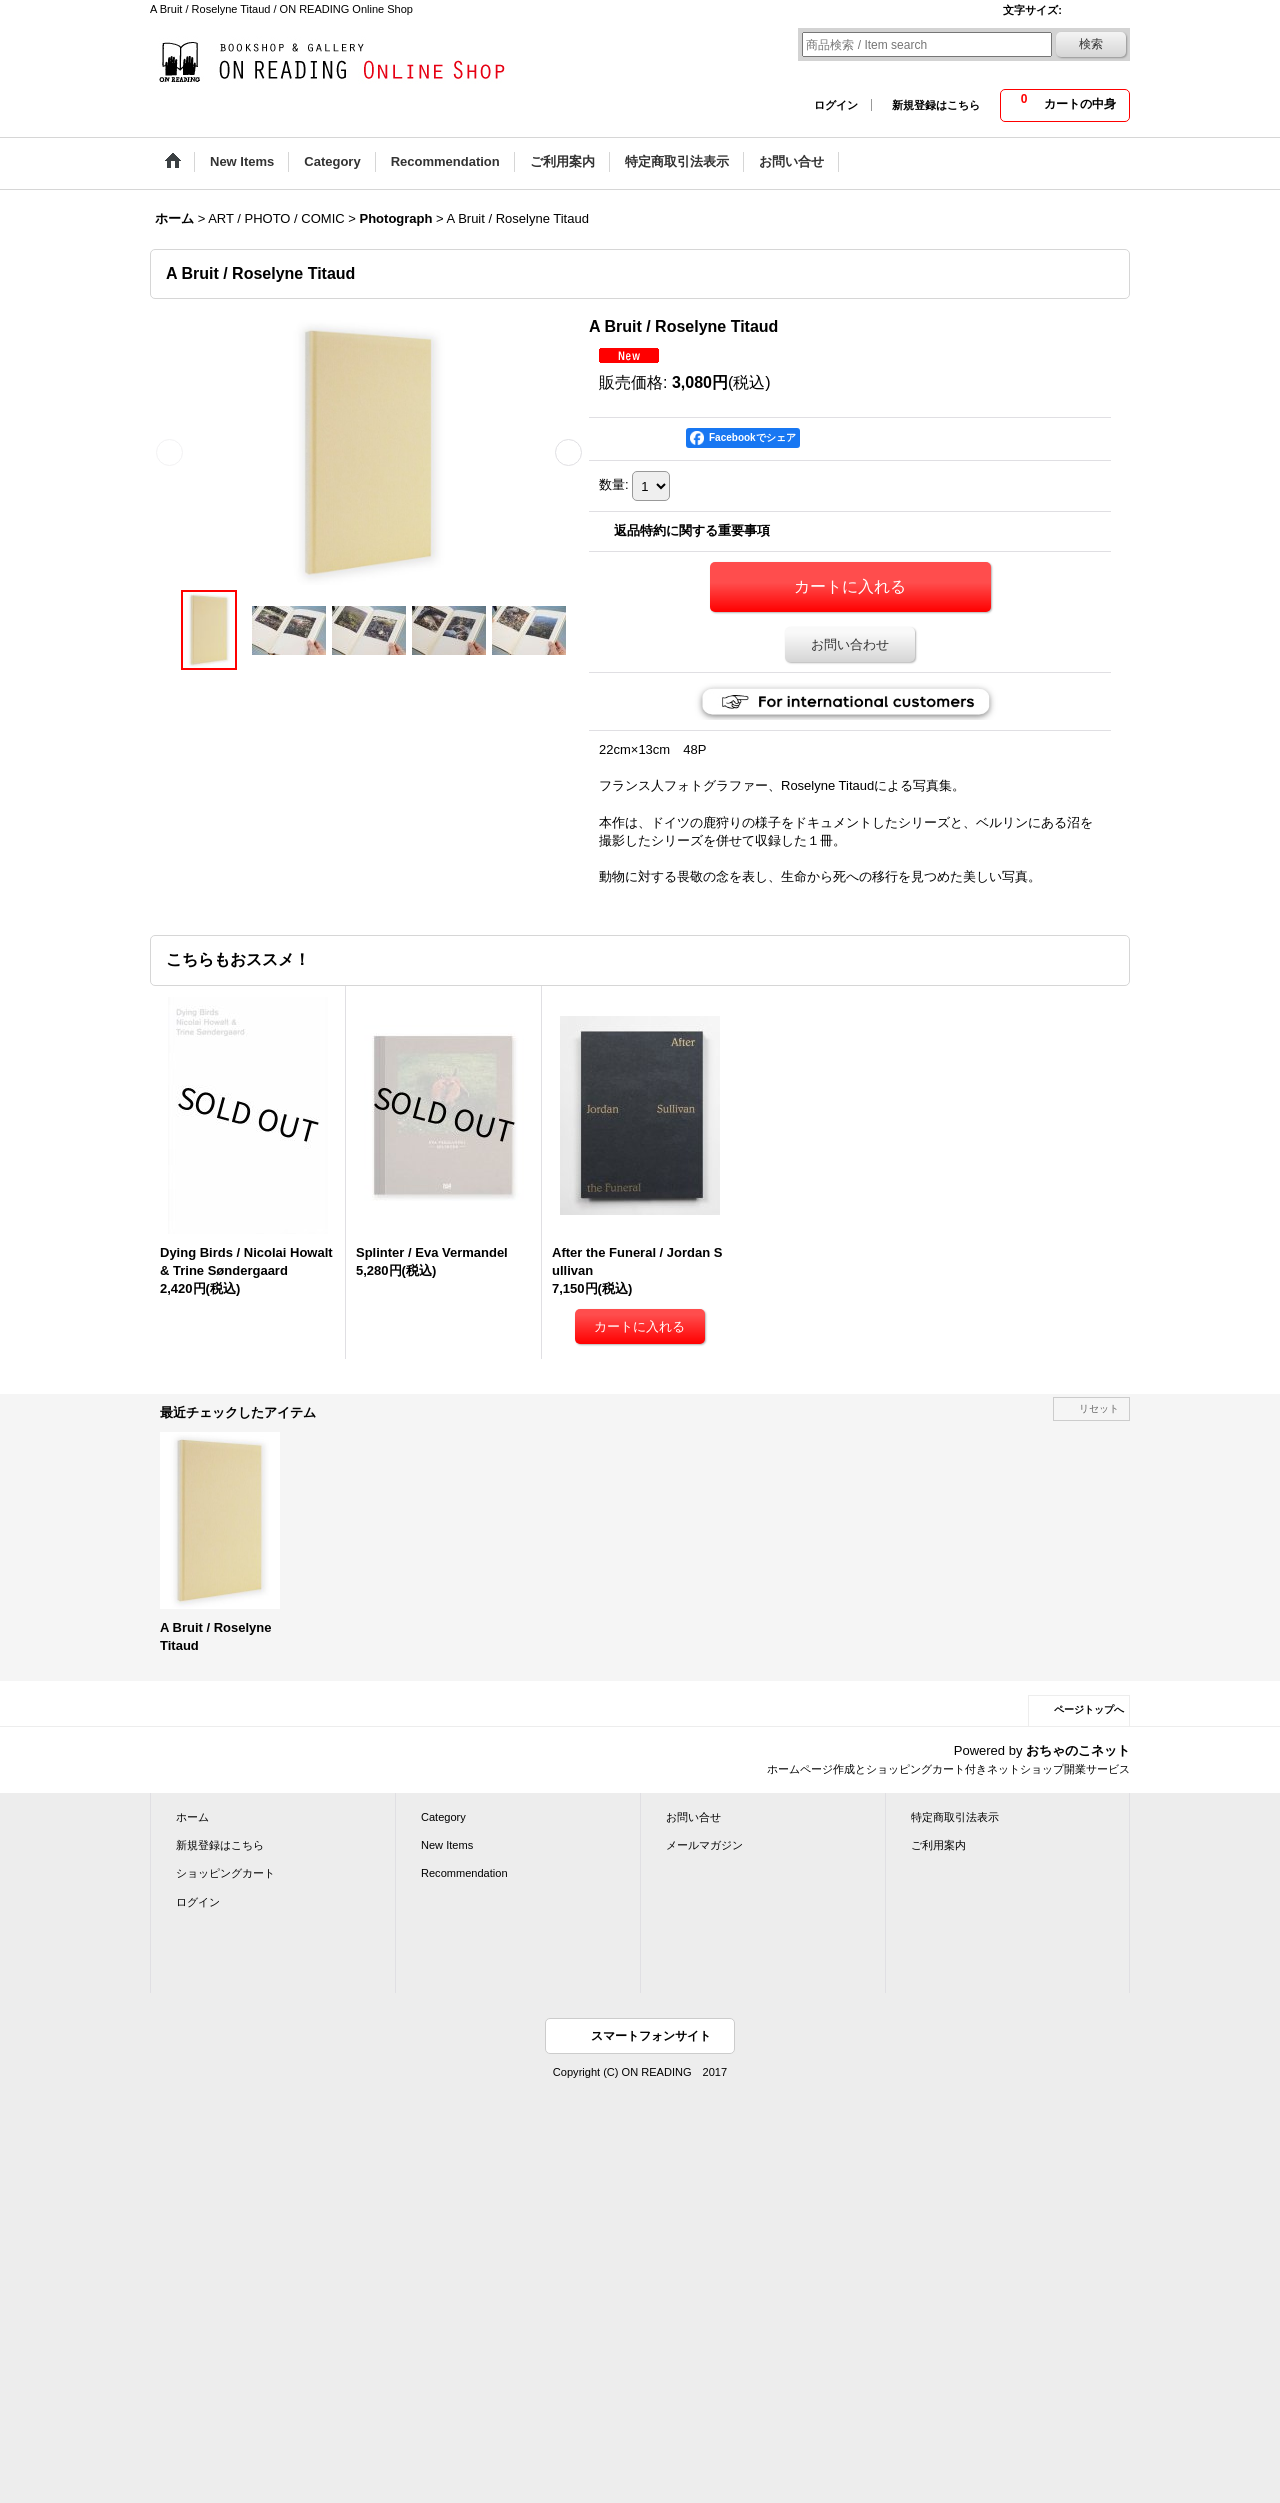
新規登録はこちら (936, 105)
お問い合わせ (850, 644)
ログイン (836, 105)
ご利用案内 (938, 1845)
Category (443, 1817)
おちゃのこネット (1078, 1750)
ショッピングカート (225, 1873)
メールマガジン (704, 1845)
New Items (447, 1845)
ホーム (192, 1817)
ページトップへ (1089, 1709)
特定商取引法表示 (955, 1817)
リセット (1099, 1408)
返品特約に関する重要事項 (692, 530)
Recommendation (464, 1873)
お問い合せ (693, 1817)
